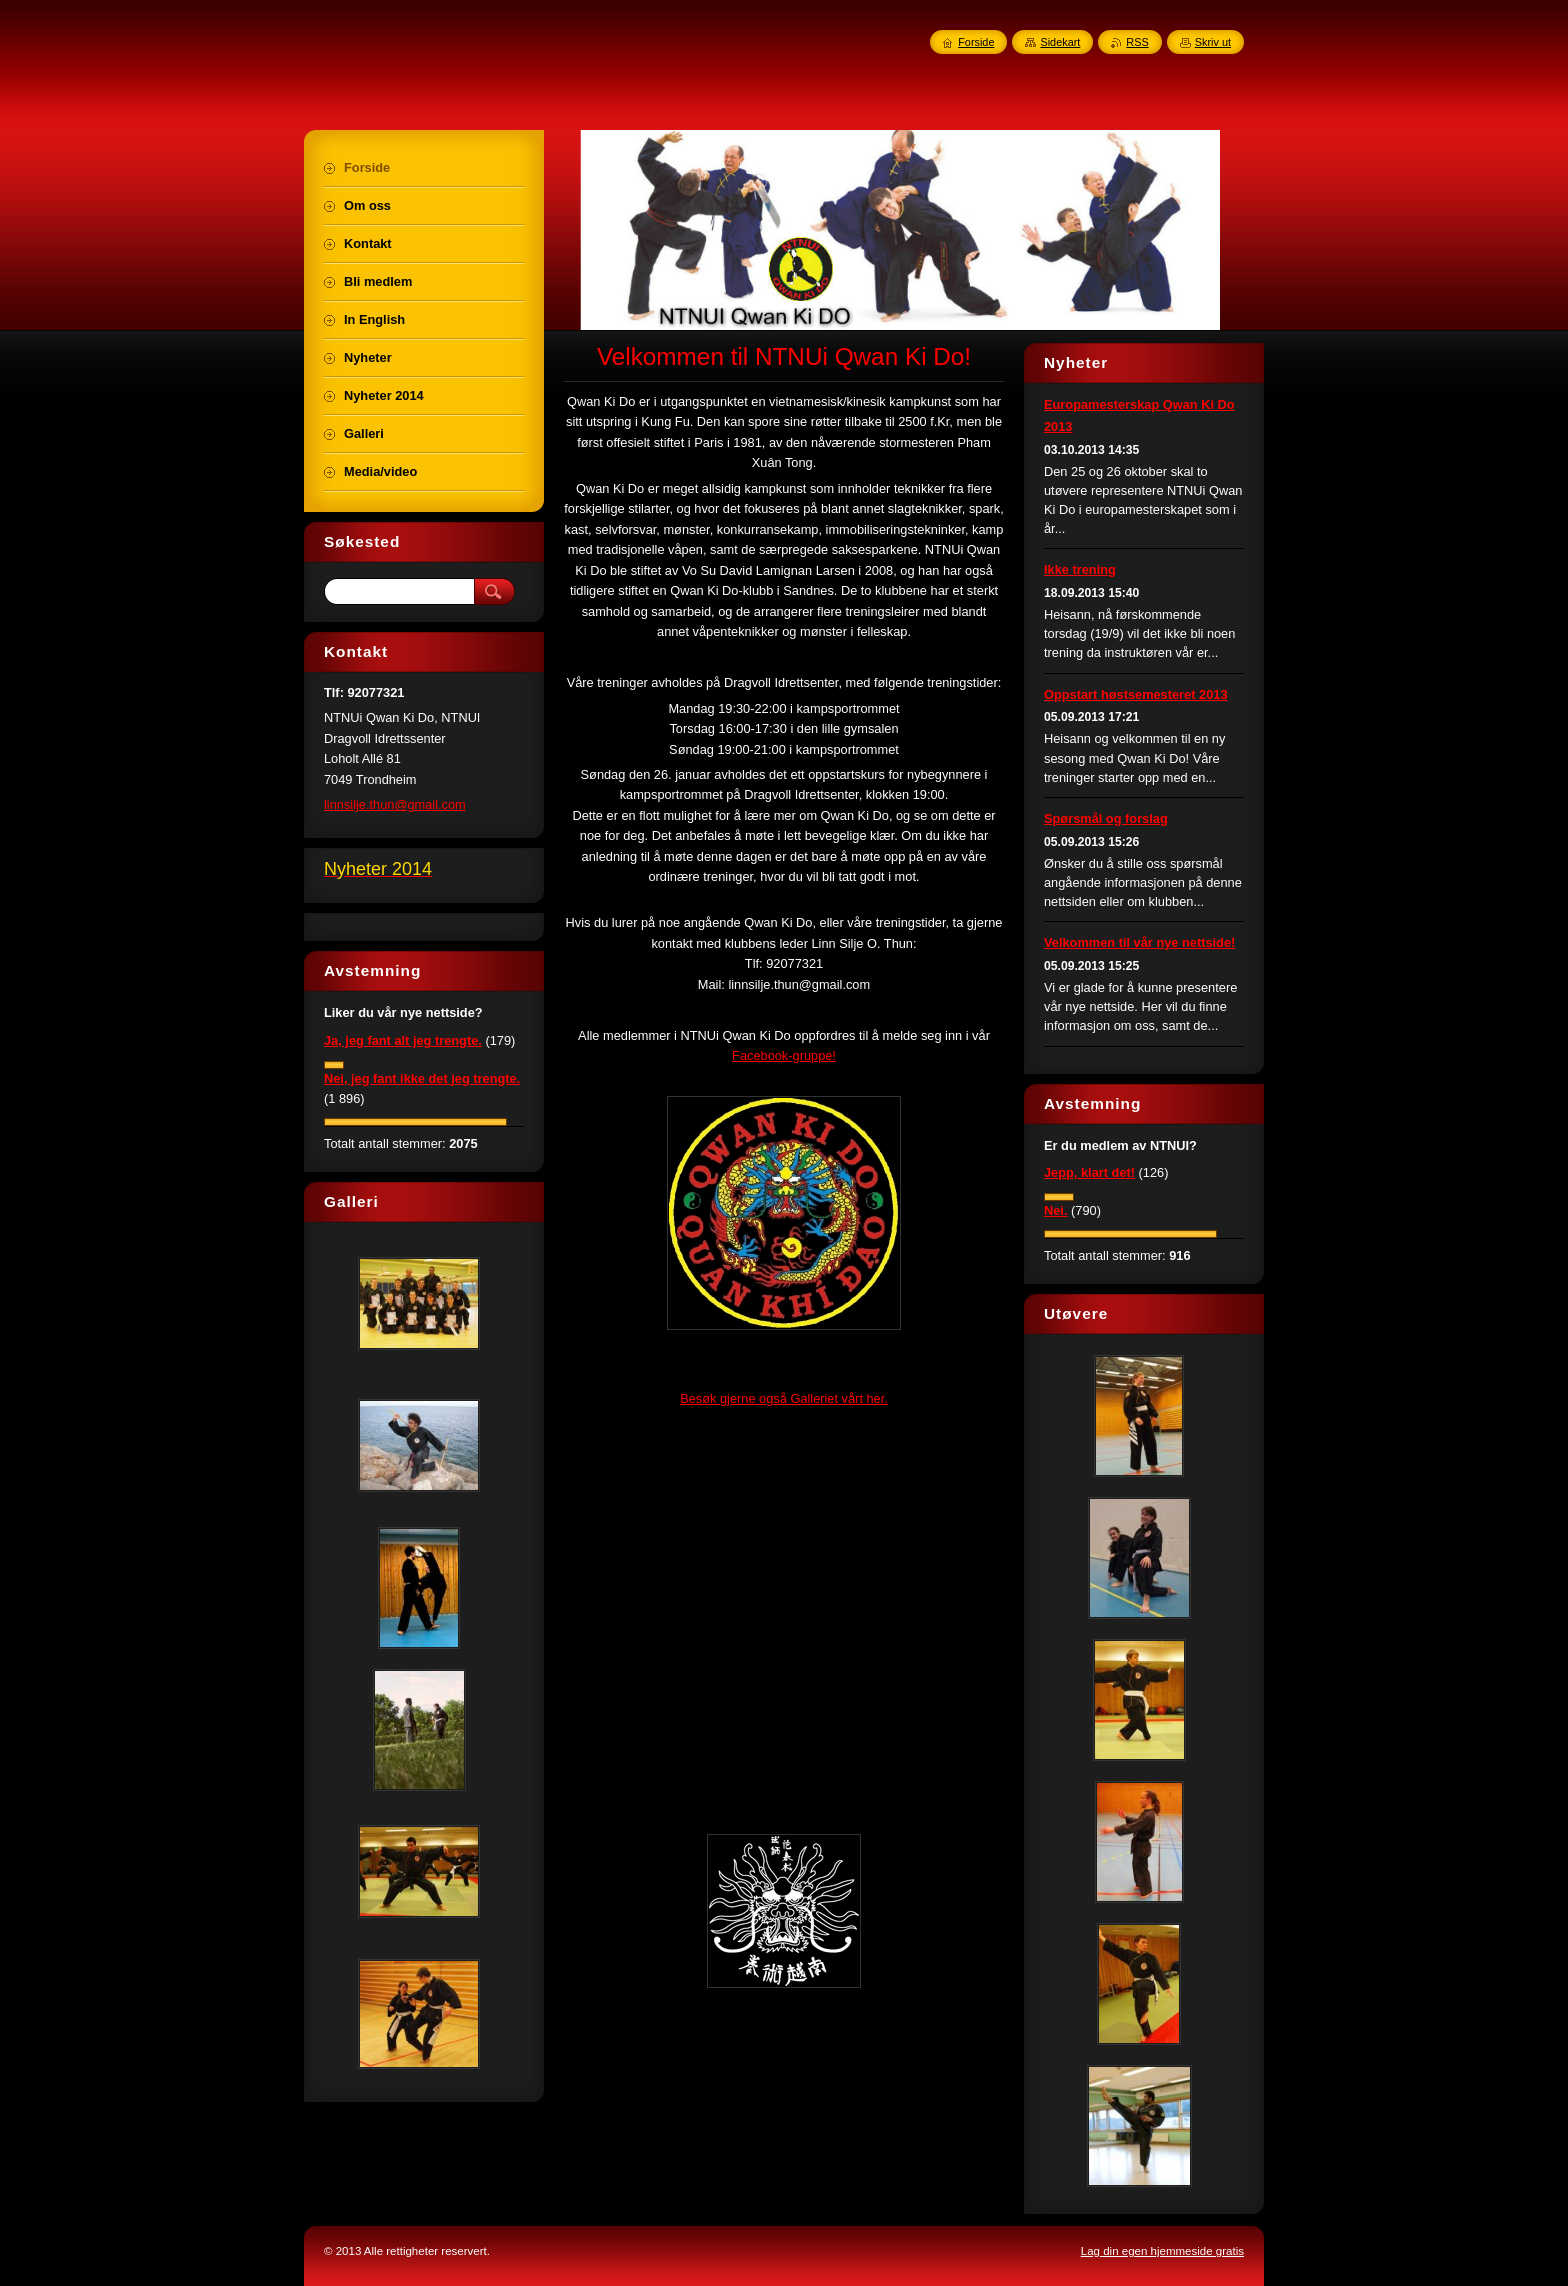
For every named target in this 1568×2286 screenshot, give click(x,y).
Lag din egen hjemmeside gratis (1162, 2251)
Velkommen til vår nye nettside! (1139, 942)
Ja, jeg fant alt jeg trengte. (403, 1040)
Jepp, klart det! (1089, 1172)
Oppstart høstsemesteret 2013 (1136, 694)
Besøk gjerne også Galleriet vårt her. (784, 1398)
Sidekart (1060, 42)
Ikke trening (1080, 569)
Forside (976, 42)
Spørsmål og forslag (1106, 818)
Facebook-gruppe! (784, 1055)
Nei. (1055, 1210)
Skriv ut (1213, 42)
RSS (1137, 42)
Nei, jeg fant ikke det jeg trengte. (422, 1078)
